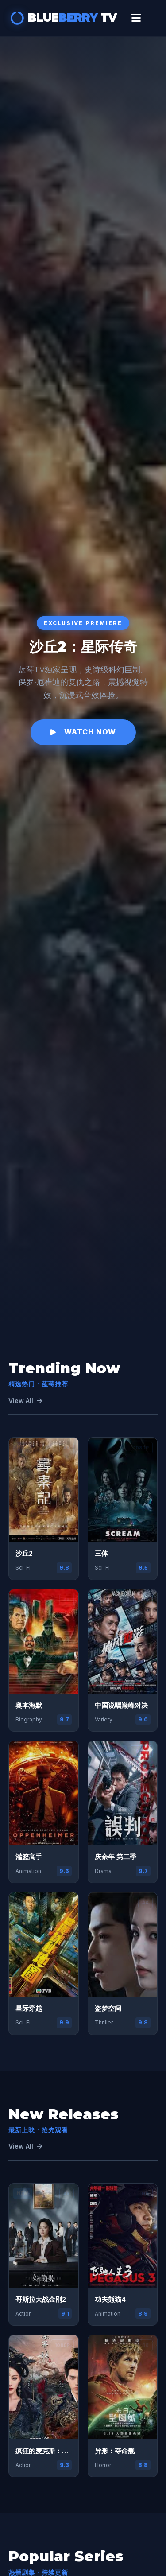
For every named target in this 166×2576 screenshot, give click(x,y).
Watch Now (83, 731)
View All (25, 1400)
